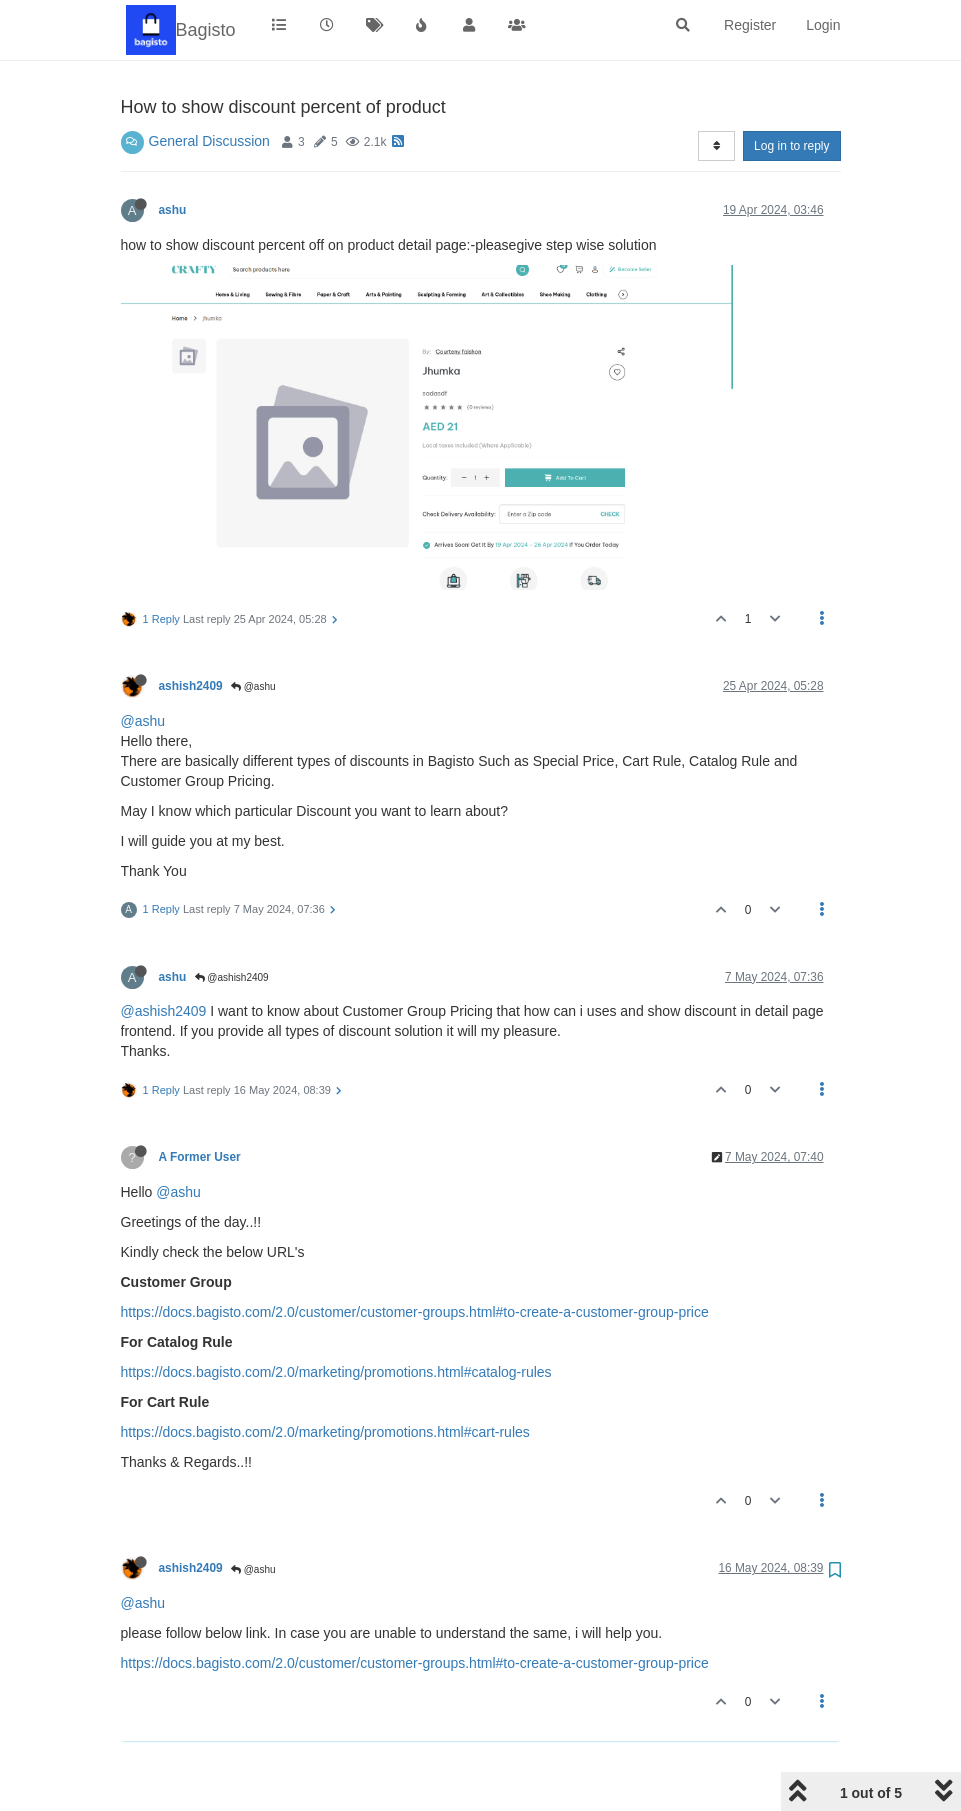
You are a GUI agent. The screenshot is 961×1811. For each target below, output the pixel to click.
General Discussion (209, 141)
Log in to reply (791, 146)
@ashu (253, 686)
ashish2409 (191, 686)
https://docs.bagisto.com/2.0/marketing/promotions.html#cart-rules (325, 1432)
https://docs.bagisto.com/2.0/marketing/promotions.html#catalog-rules (336, 1372)
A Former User (200, 1157)
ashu (173, 210)
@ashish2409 (232, 977)
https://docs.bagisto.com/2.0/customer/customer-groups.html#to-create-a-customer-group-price (415, 1312)
